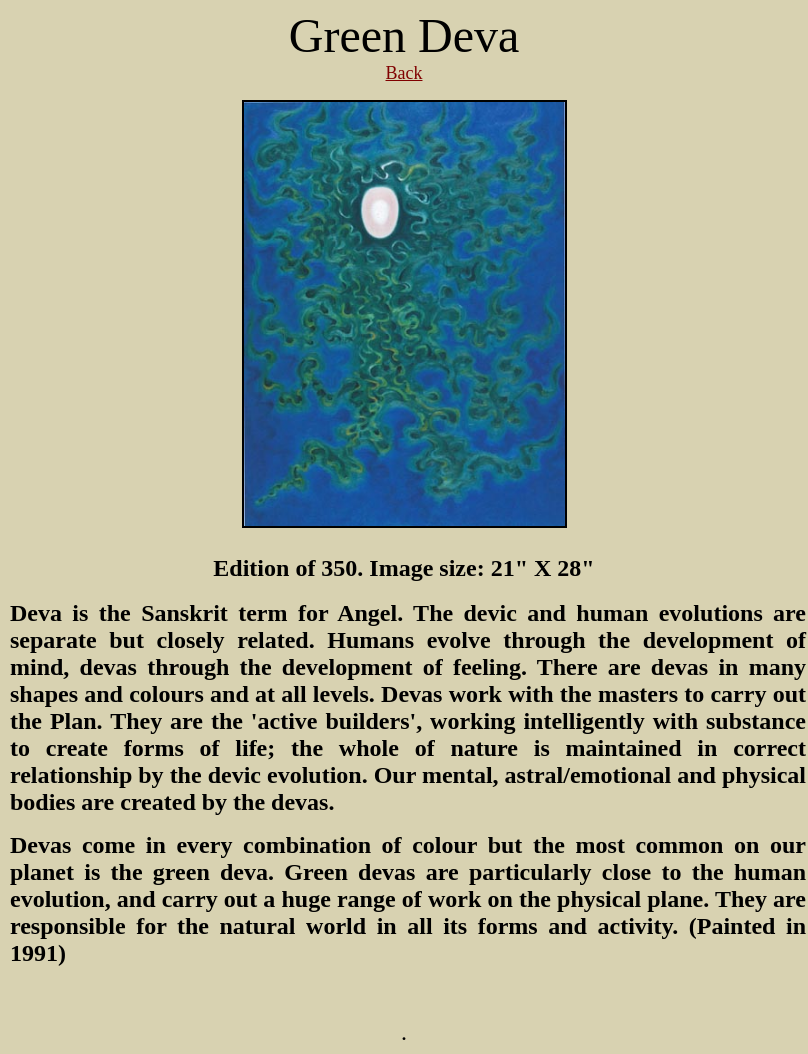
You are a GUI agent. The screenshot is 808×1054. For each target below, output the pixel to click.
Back (404, 73)
